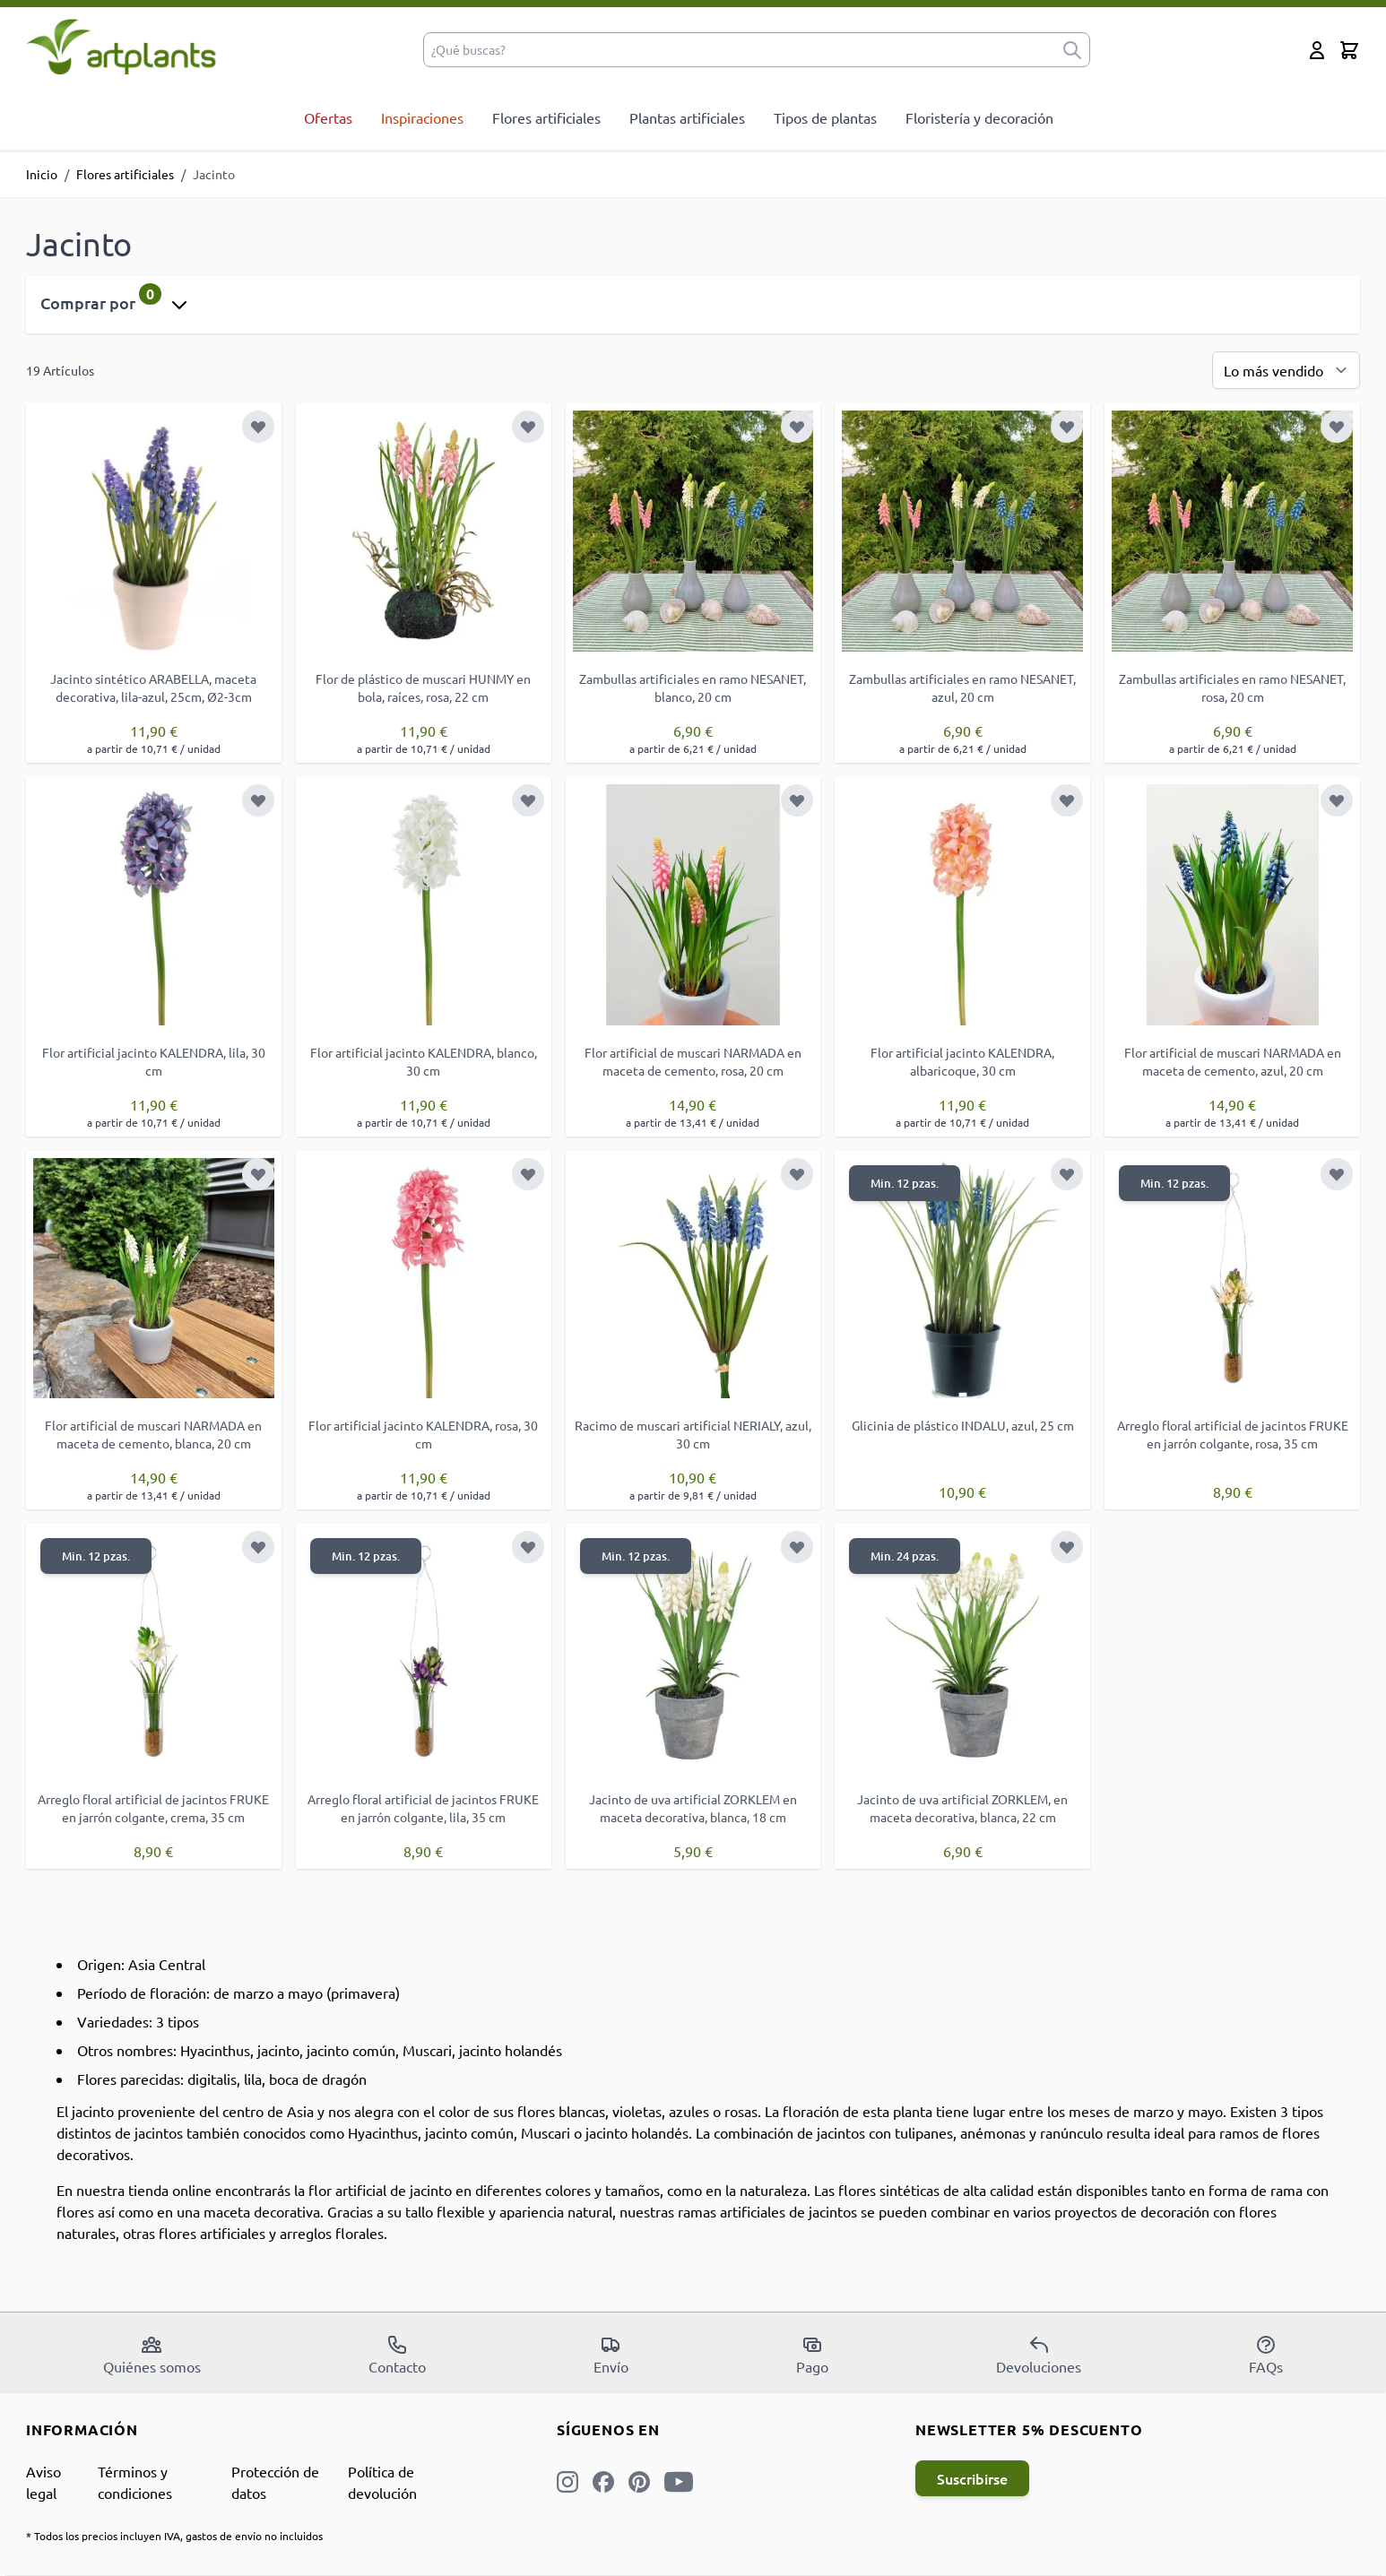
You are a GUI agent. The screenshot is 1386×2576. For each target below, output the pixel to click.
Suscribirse (972, 2478)
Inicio (41, 174)
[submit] (1072, 49)
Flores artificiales (546, 117)
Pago (812, 2354)
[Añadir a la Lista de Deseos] (258, 427)
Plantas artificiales (687, 117)
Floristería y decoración (979, 117)
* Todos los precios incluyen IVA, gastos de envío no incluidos (174, 2535)
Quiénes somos (152, 2354)
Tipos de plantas (825, 117)
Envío (610, 2354)
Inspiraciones (422, 117)
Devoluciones (1038, 2354)
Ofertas (328, 117)
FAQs (1266, 2354)
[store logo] (121, 46)
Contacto (397, 2354)
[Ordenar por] (1286, 370)
